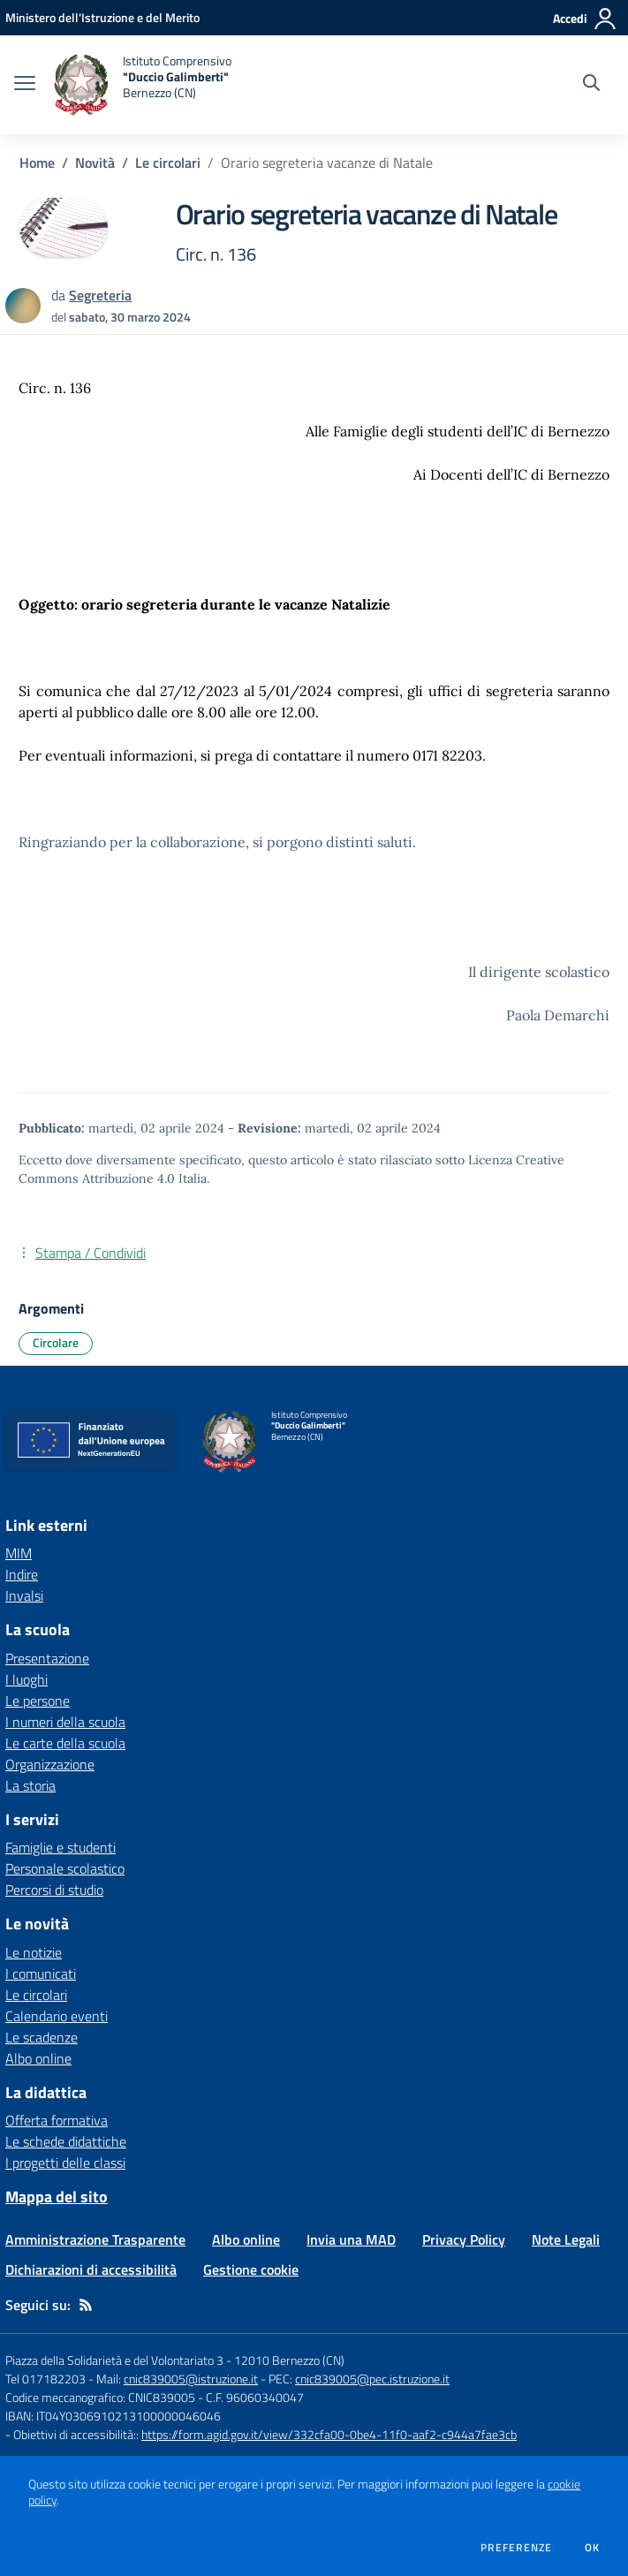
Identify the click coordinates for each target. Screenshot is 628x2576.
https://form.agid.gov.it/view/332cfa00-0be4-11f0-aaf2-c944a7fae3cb (329, 2434)
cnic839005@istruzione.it (191, 2378)
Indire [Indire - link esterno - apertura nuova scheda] (21, 1574)
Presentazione (47, 1658)
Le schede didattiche (65, 2141)
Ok (593, 2547)
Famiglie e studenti (60, 1847)
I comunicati (40, 1973)
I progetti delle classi (65, 2162)
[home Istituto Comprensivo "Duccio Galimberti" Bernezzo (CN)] (142, 85)
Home (37, 162)
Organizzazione (50, 1764)
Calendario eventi (56, 2016)
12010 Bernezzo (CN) (289, 2360)
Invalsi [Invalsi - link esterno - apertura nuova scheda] (24, 1595)
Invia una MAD (351, 2239)
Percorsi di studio (54, 1889)
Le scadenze (41, 2037)
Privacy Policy (463, 2239)
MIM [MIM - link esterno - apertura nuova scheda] (18, 1553)
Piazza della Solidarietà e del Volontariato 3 (114, 2360)
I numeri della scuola (65, 1721)
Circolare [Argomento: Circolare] (56, 1342)
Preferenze (516, 2547)
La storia (30, 1785)
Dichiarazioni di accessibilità (91, 2269)
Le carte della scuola (65, 1743)
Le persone (37, 1700)
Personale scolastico (65, 1868)
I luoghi (26, 1679)
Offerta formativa (56, 2120)
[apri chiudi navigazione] (24, 84)
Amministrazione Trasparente (95, 2239)
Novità (95, 162)
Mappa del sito (56, 2197)
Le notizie (33, 1952)
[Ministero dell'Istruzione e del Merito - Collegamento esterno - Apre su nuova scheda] (102, 17)
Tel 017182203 (45, 2378)
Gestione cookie (251, 2269)
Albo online (38, 2058)
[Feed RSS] (86, 2305)
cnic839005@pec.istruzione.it (372, 2378)
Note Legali (566, 2239)
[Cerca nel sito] (591, 84)
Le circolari (168, 162)
